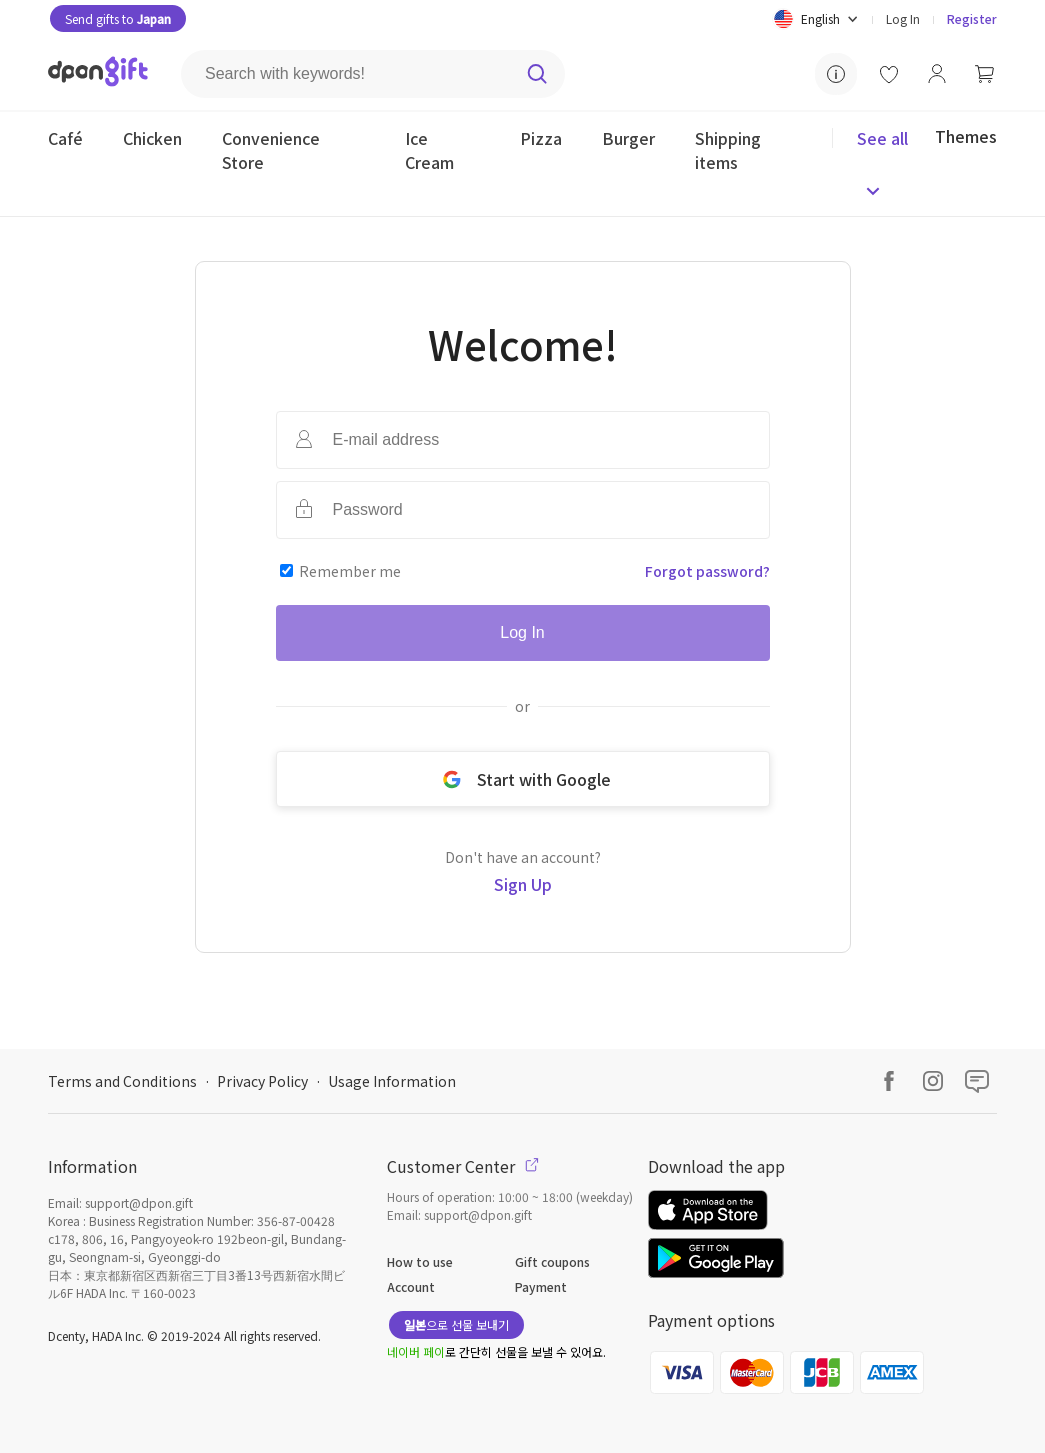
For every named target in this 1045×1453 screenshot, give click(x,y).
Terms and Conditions (122, 1081)
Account (411, 1286)
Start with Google (523, 779)
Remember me (350, 571)
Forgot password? (707, 571)
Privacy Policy (262, 1081)
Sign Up (523, 884)
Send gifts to (118, 18)
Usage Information (392, 1081)
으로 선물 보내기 (456, 1324)
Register (972, 18)
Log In (903, 18)
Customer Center (463, 1166)
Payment (541, 1286)
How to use (420, 1261)
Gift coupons (552, 1261)
